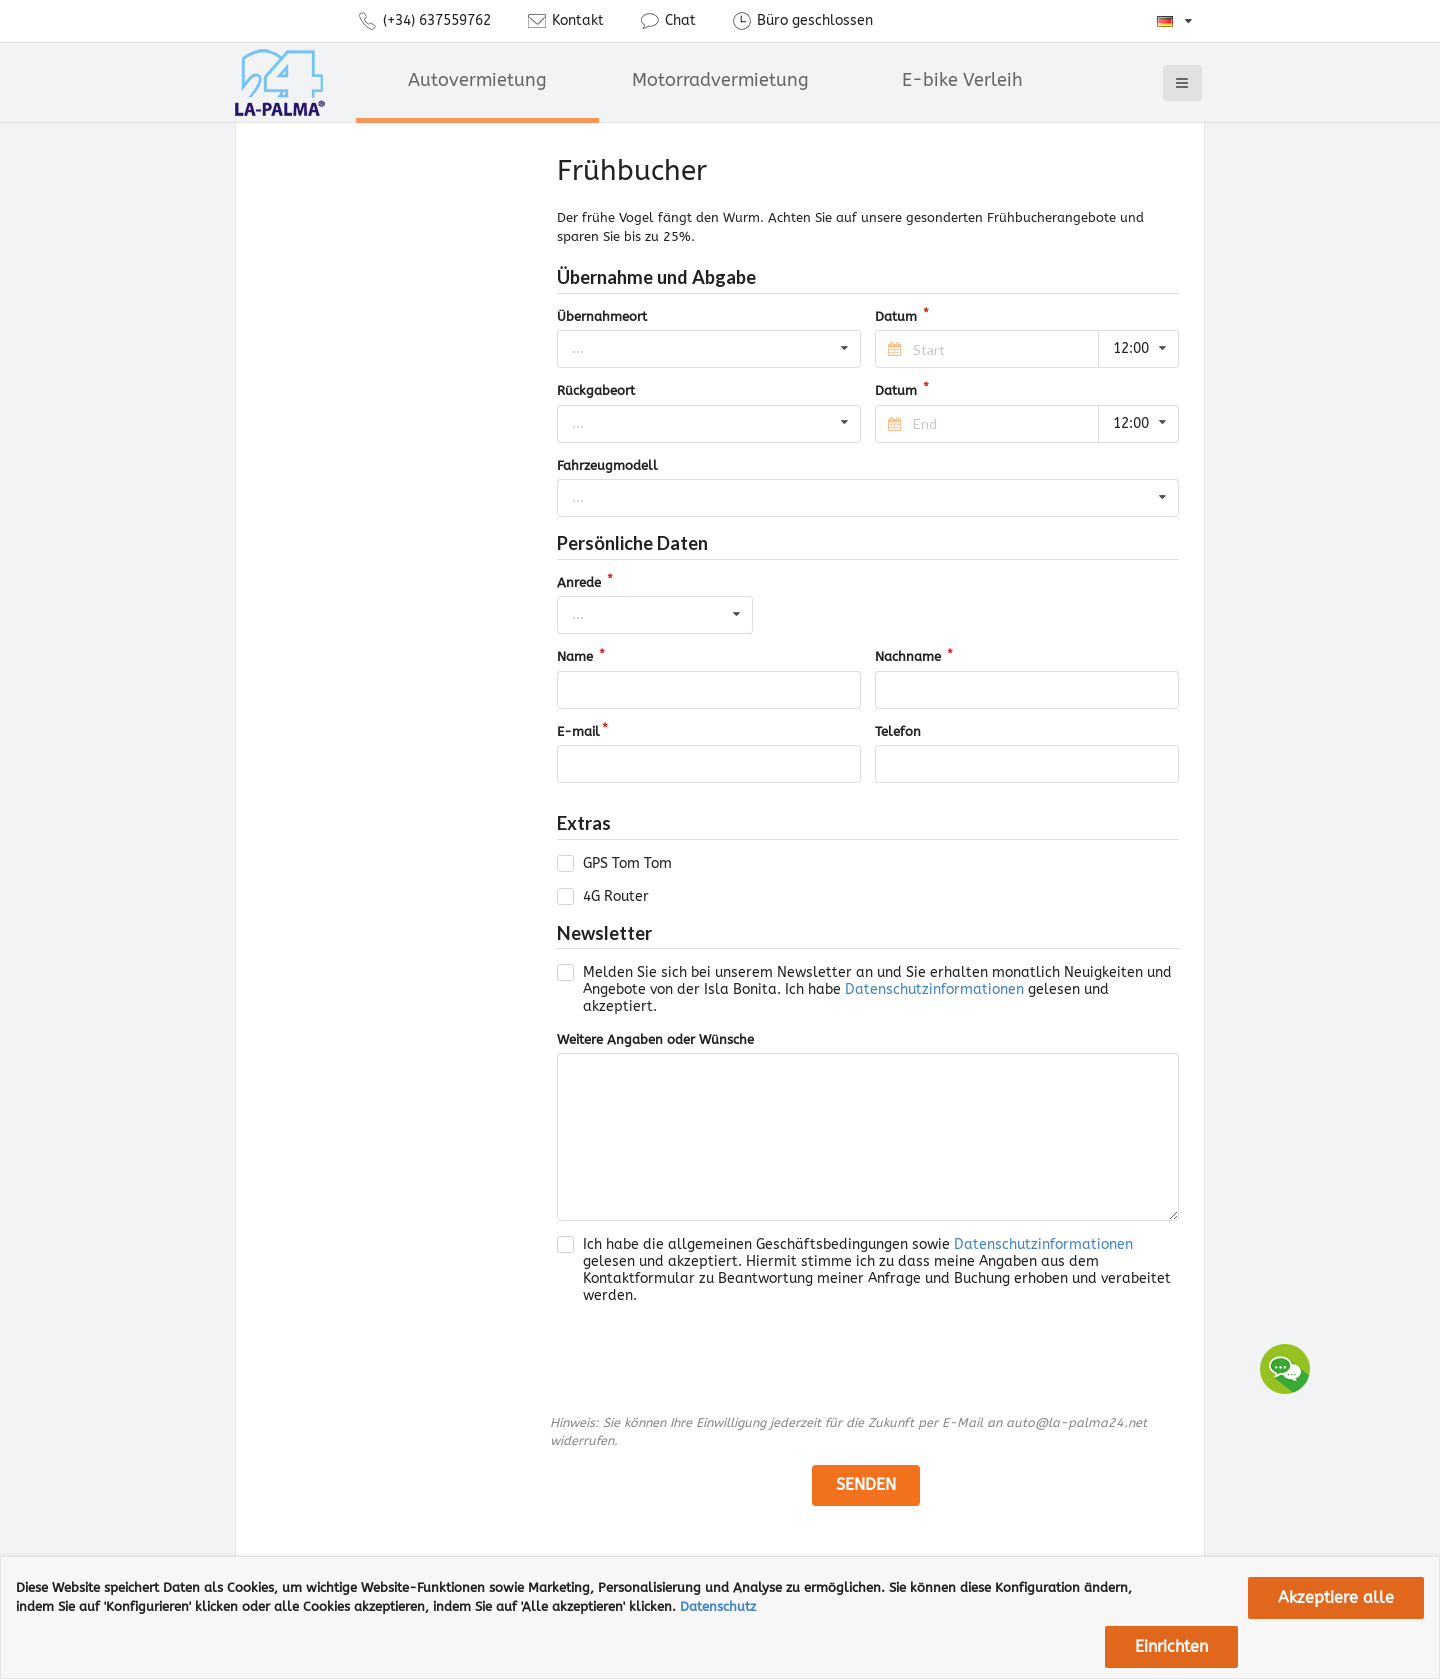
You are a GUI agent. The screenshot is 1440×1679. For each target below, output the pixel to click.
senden (866, 1484)
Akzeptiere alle (1336, 1598)
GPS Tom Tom (627, 863)
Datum (898, 316)
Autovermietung (477, 80)
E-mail (578, 731)
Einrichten (1171, 1647)
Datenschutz (718, 1606)
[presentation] (709, 1360)
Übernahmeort (602, 316)
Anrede (581, 582)
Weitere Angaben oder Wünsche (655, 1039)
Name (577, 656)
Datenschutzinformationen (934, 989)
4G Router (616, 896)
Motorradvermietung (720, 80)
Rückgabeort (596, 390)
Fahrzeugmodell (607, 465)
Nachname (910, 656)
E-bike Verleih (962, 80)
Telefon (898, 731)
